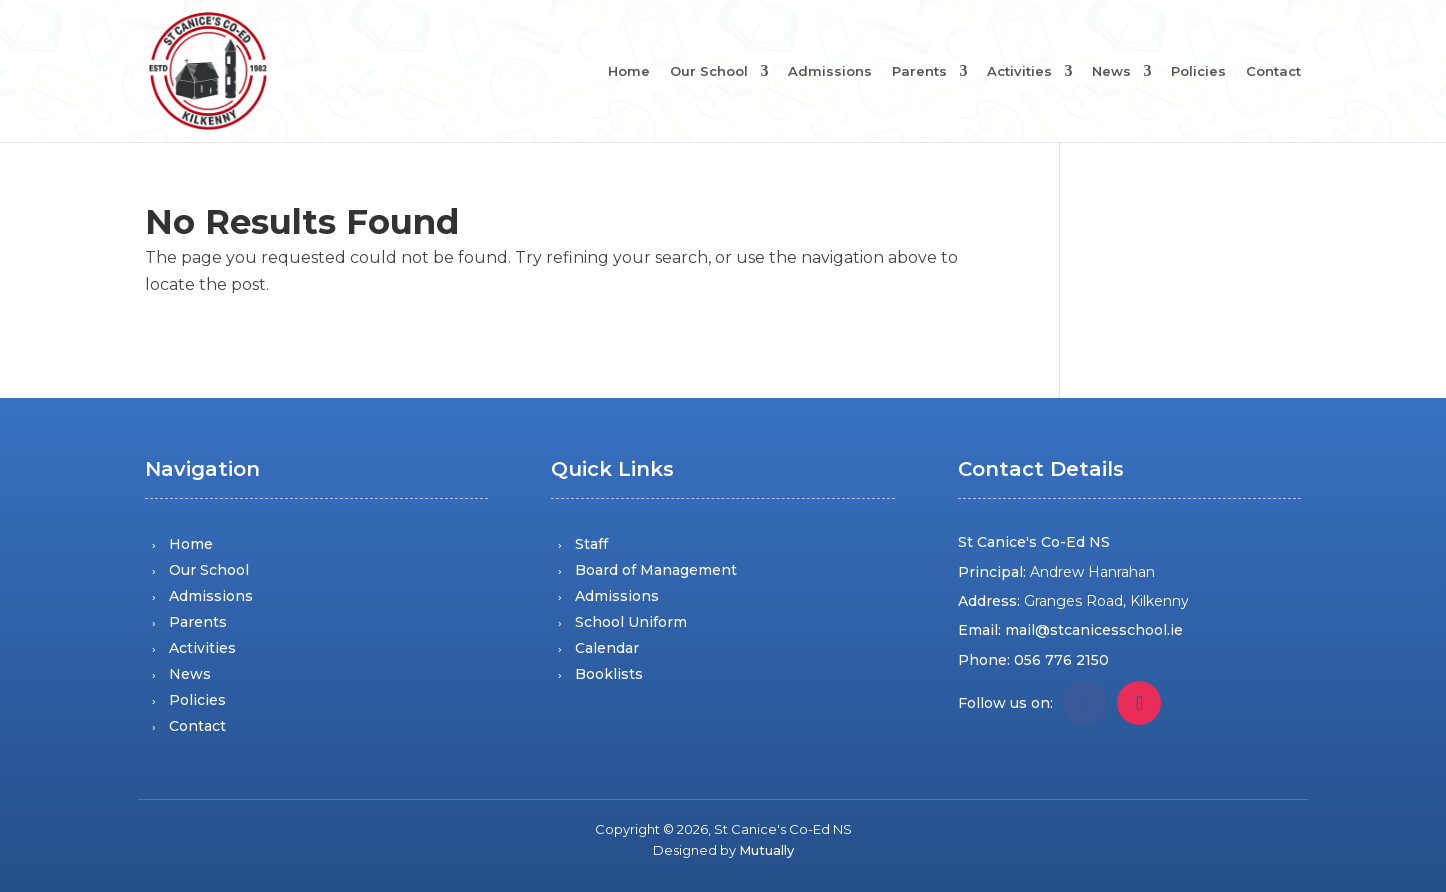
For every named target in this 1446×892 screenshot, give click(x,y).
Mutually (766, 850)
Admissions (830, 72)
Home (629, 72)
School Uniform (631, 622)
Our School (709, 72)
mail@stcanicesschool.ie (1094, 630)
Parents (919, 72)
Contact (1273, 72)
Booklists (609, 674)
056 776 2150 (1061, 660)
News (1111, 72)
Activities (1019, 72)
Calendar (607, 648)
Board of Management (656, 570)
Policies (1198, 72)
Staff (591, 544)
